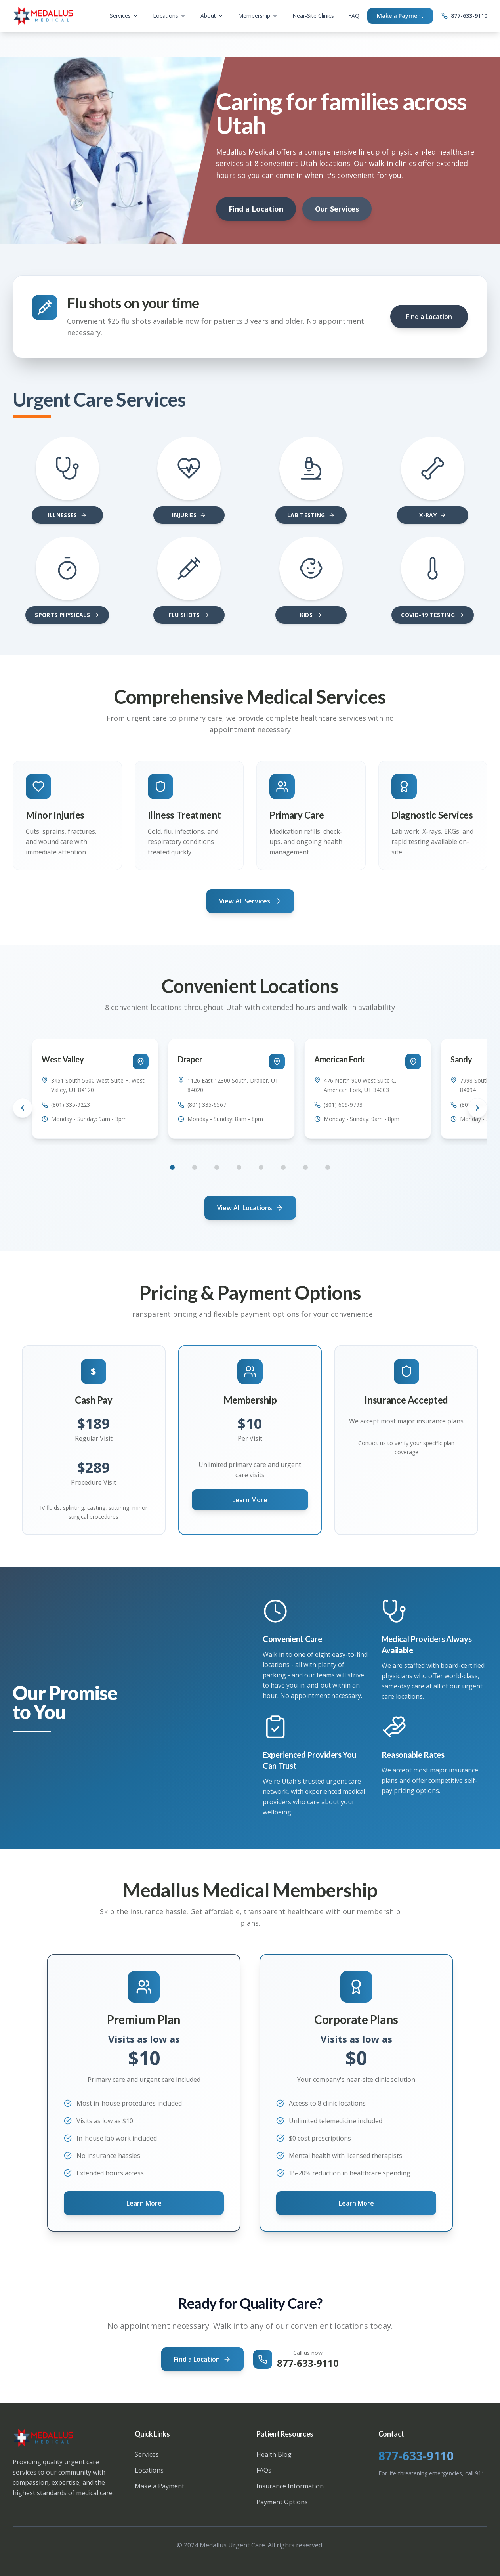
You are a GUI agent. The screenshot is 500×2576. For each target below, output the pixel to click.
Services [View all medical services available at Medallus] (147, 2454)
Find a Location (256, 209)
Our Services (337, 209)
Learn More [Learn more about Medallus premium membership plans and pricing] (144, 2203)
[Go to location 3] (216, 1167)
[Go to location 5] (261, 1167)
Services (124, 15)
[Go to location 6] (283, 1167)
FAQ (353, 15)
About (212, 15)
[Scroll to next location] (477, 1108)
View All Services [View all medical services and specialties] (250, 901)
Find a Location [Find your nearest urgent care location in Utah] (202, 2359)
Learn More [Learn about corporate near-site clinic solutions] (356, 2203)
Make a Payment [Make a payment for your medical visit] (159, 2486)
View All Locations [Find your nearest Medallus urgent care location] (250, 1207)
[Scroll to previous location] (22, 1108)
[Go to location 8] (327, 1167)
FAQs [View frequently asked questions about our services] (263, 2470)
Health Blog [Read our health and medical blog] (274, 2454)
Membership (258, 15)
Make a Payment (400, 15)
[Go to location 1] (172, 1167)
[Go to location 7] (305, 1167)
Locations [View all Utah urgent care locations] (149, 2470)
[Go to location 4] (238, 1167)
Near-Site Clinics (313, 15)
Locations (169, 15)
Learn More (249, 1499)
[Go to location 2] (194, 1167)
